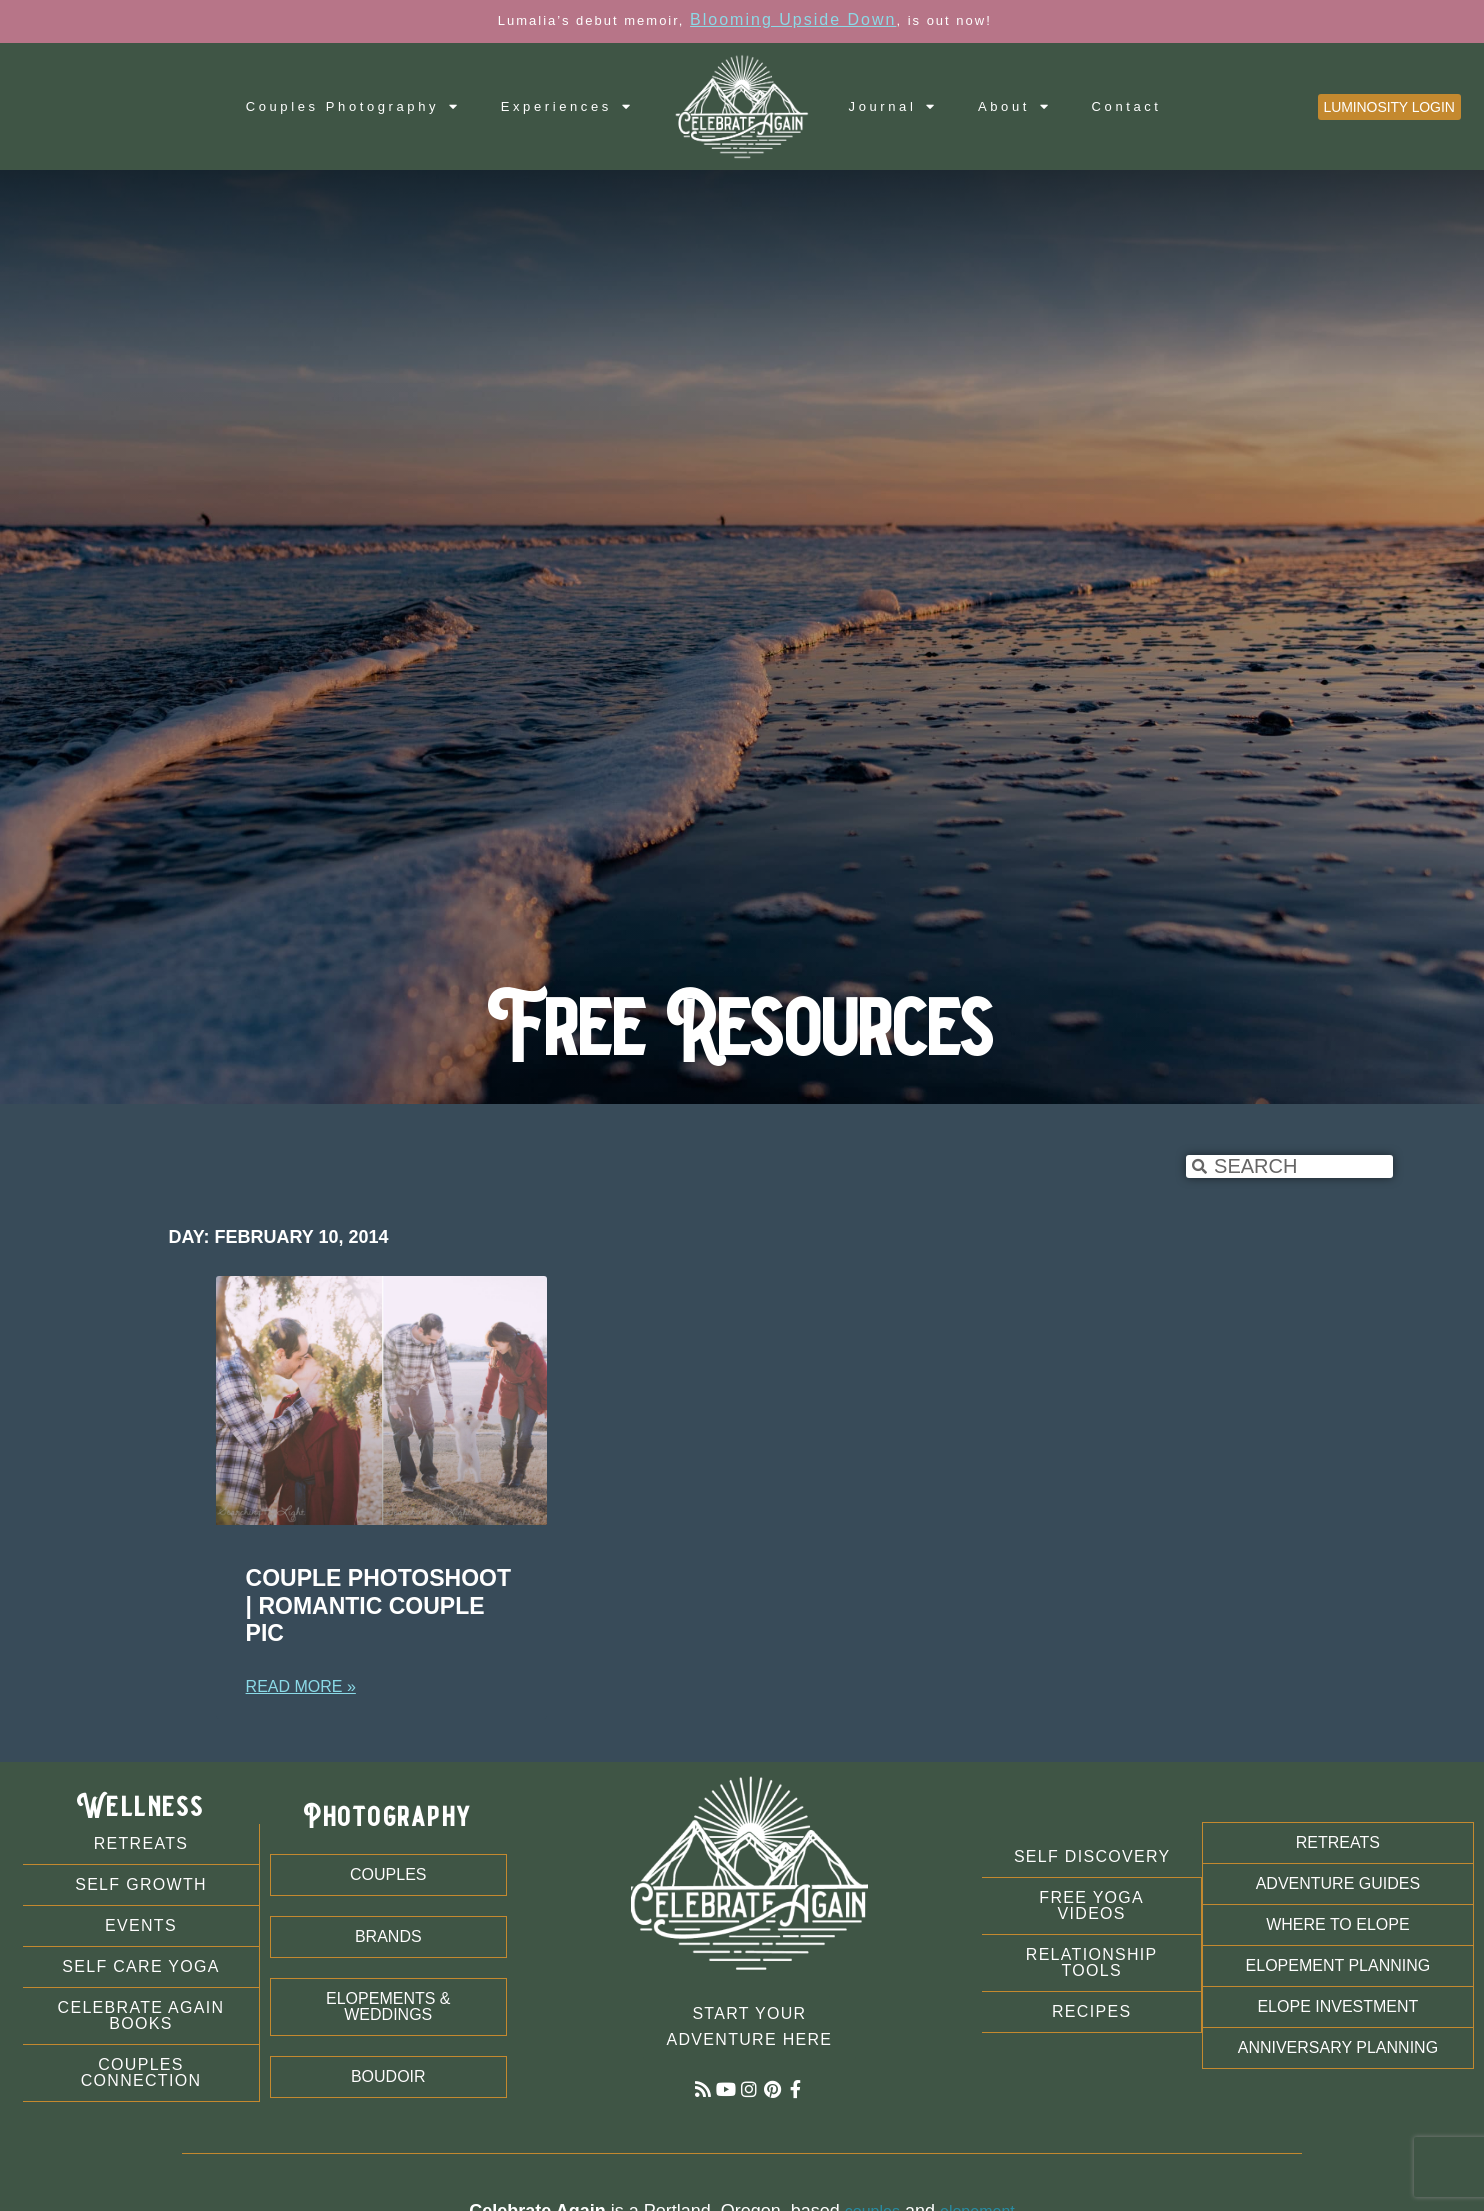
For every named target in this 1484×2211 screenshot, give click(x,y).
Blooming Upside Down (793, 19)
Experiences (567, 106)
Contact (1127, 106)
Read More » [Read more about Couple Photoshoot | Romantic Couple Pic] (301, 1686)
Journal (893, 106)
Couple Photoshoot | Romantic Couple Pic (378, 1605)
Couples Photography (353, 106)
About (1015, 106)
